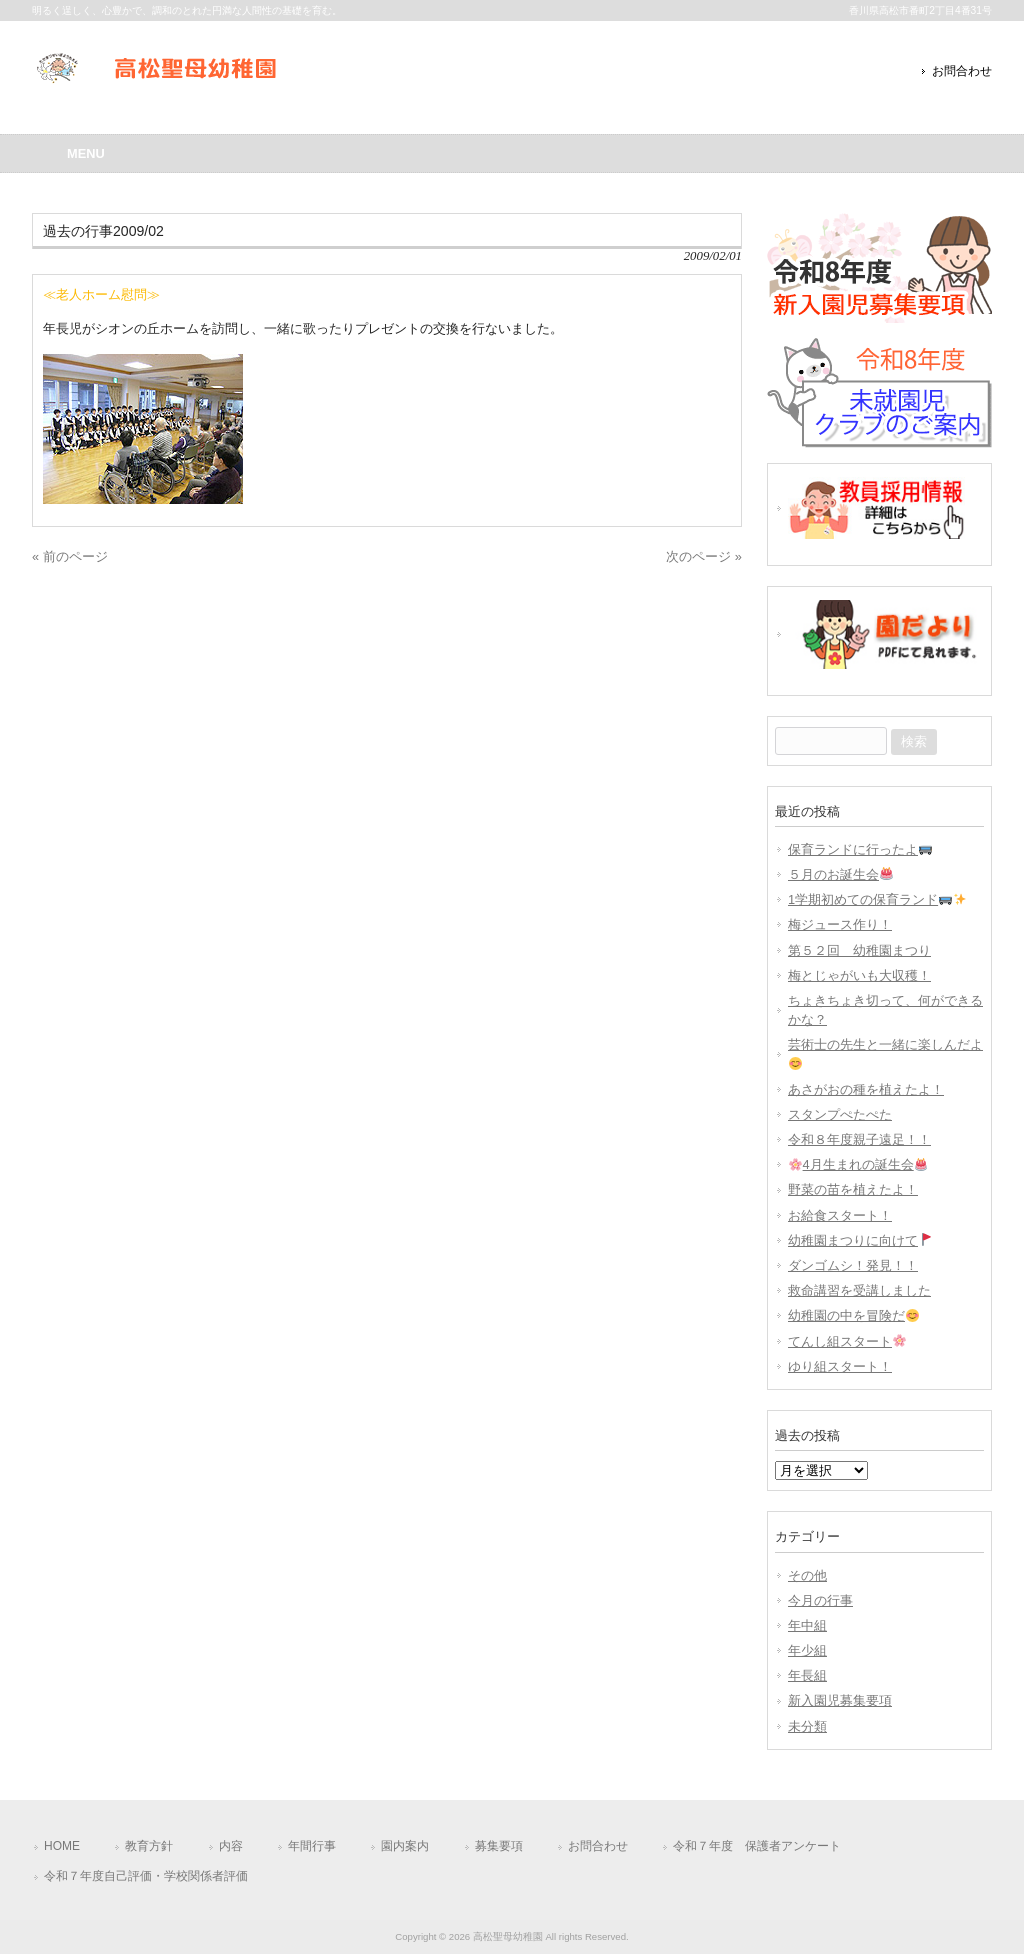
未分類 (807, 1726)
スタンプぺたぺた (840, 1114)
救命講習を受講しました (859, 1290)
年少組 (807, 1650)
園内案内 (405, 1846)
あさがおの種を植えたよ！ (866, 1089)
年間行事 (312, 1846)
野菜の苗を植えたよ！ (853, 1189)
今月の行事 (820, 1600)
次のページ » (704, 556)
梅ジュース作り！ (840, 924)
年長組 (807, 1675)
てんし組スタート (847, 1341)
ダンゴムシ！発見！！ (853, 1265)
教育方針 (149, 1846)
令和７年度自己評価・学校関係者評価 (146, 1876)
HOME (62, 1846)
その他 (807, 1575)
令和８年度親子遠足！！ (859, 1139)
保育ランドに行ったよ (860, 849)
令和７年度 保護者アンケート (757, 1846)
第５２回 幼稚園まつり (859, 950)
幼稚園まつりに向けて (860, 1240)
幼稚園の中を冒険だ (853, 1315)
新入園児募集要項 (840, 1700)
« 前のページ (70, 556)
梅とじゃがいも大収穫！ (859, 975)
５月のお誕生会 (840, 874)
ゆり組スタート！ (840, 1366)
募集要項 (499, 1846)
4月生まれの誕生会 (858, 1164)
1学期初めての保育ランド (877, 899)
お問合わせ (962, 71)
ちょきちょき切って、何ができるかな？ (885, 1010)
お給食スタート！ (840, 1215)
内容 (231, 1846)
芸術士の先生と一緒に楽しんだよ (885, 1053)
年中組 (807, 1625)
